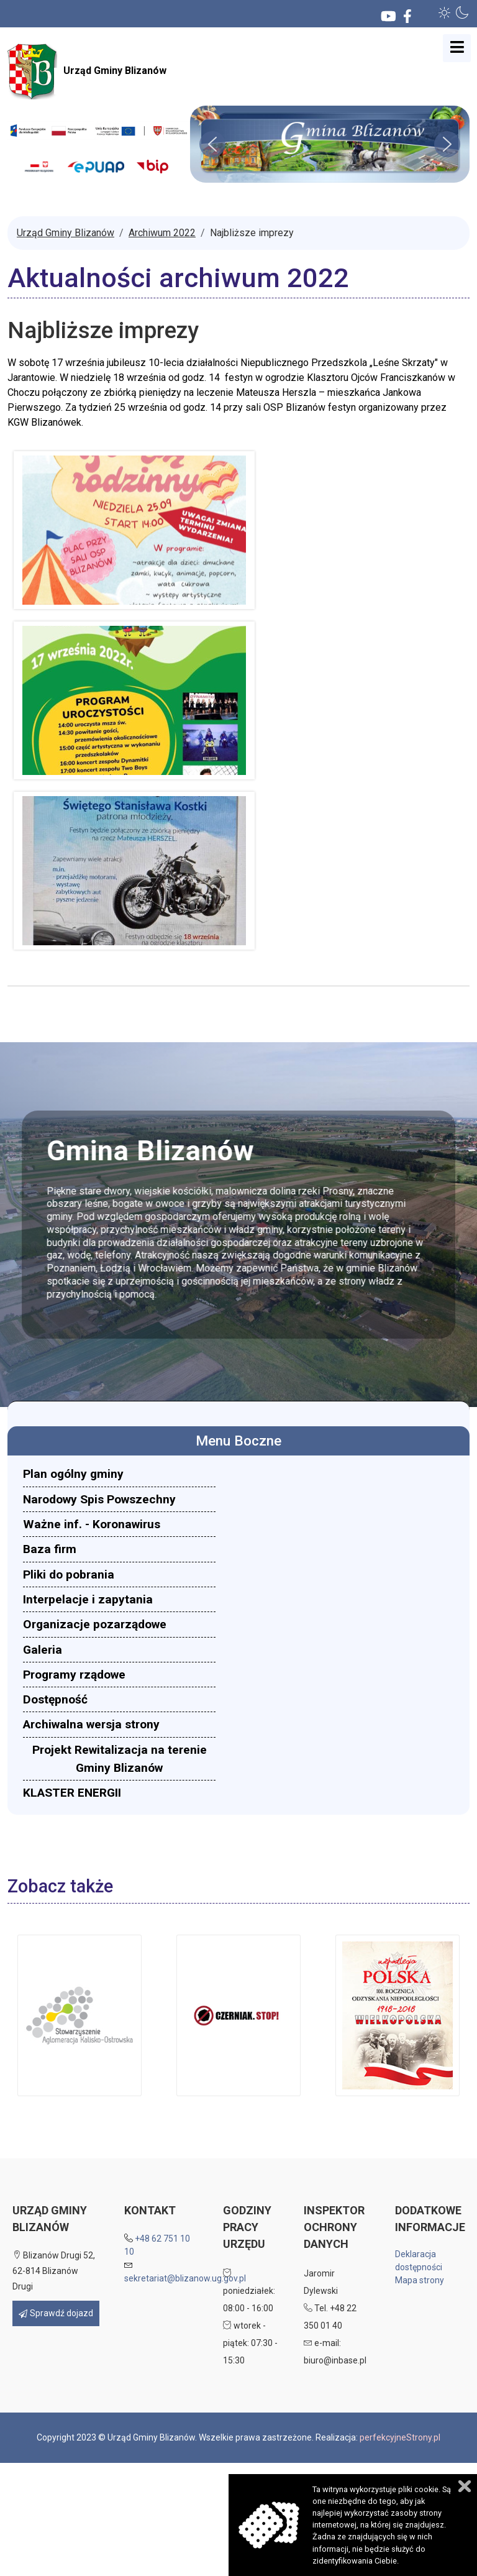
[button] (444, 12)
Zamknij (464, 2486)
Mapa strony (419, 2280)
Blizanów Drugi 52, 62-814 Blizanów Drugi (53, 2270)
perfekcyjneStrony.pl (400, 2437)
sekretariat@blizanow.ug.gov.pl (185, 2278)
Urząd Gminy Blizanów (86, 71)
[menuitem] (119, 1474)
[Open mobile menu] (457, 48)
